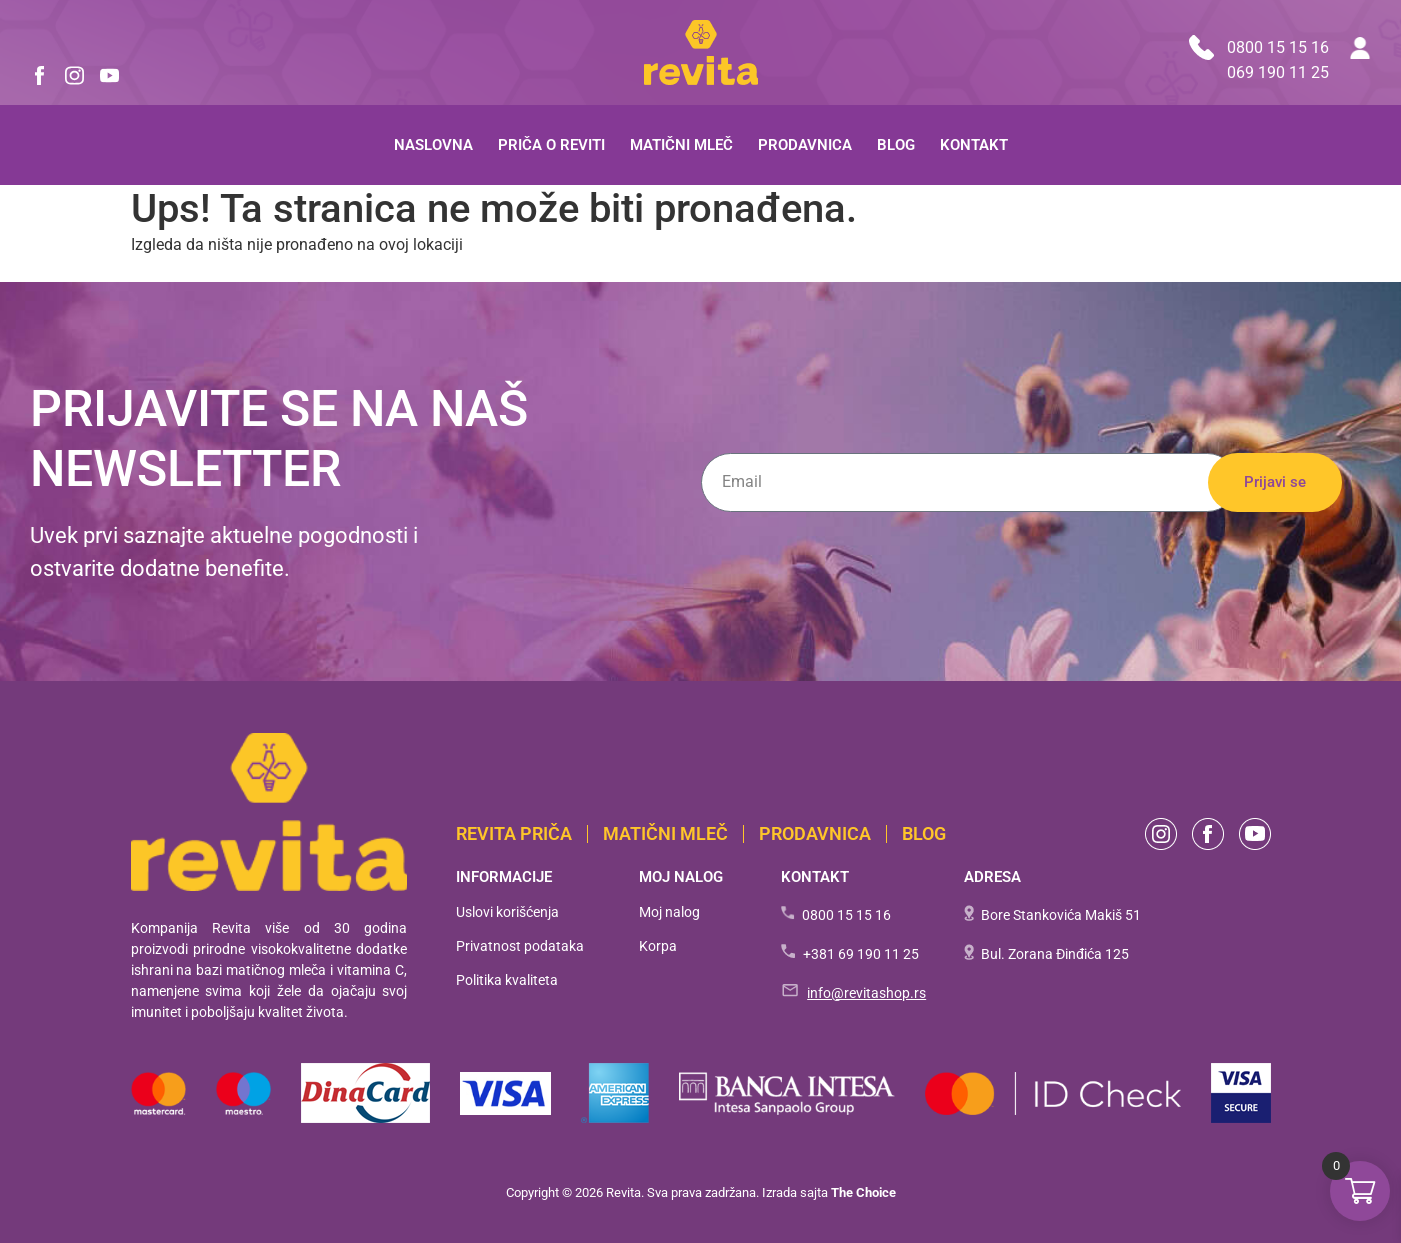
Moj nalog (669, 912)
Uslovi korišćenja (507, 912)
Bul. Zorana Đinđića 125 (1055, 954)
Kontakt (974, 145)
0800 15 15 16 (1259, 47)
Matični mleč (681, 145)
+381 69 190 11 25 (861, 954)
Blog (896, 145)
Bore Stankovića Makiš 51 (1061, 915)
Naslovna (433, 145)
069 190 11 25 (1278, 72)
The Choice (863, 1192)
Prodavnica (805, 145)
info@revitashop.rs (866, 993)
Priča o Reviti (551, 145)
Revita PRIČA (514, 833)
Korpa (658, 946)
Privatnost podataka (520, 946)
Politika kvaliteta (507, 980)
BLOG (924, 833)
